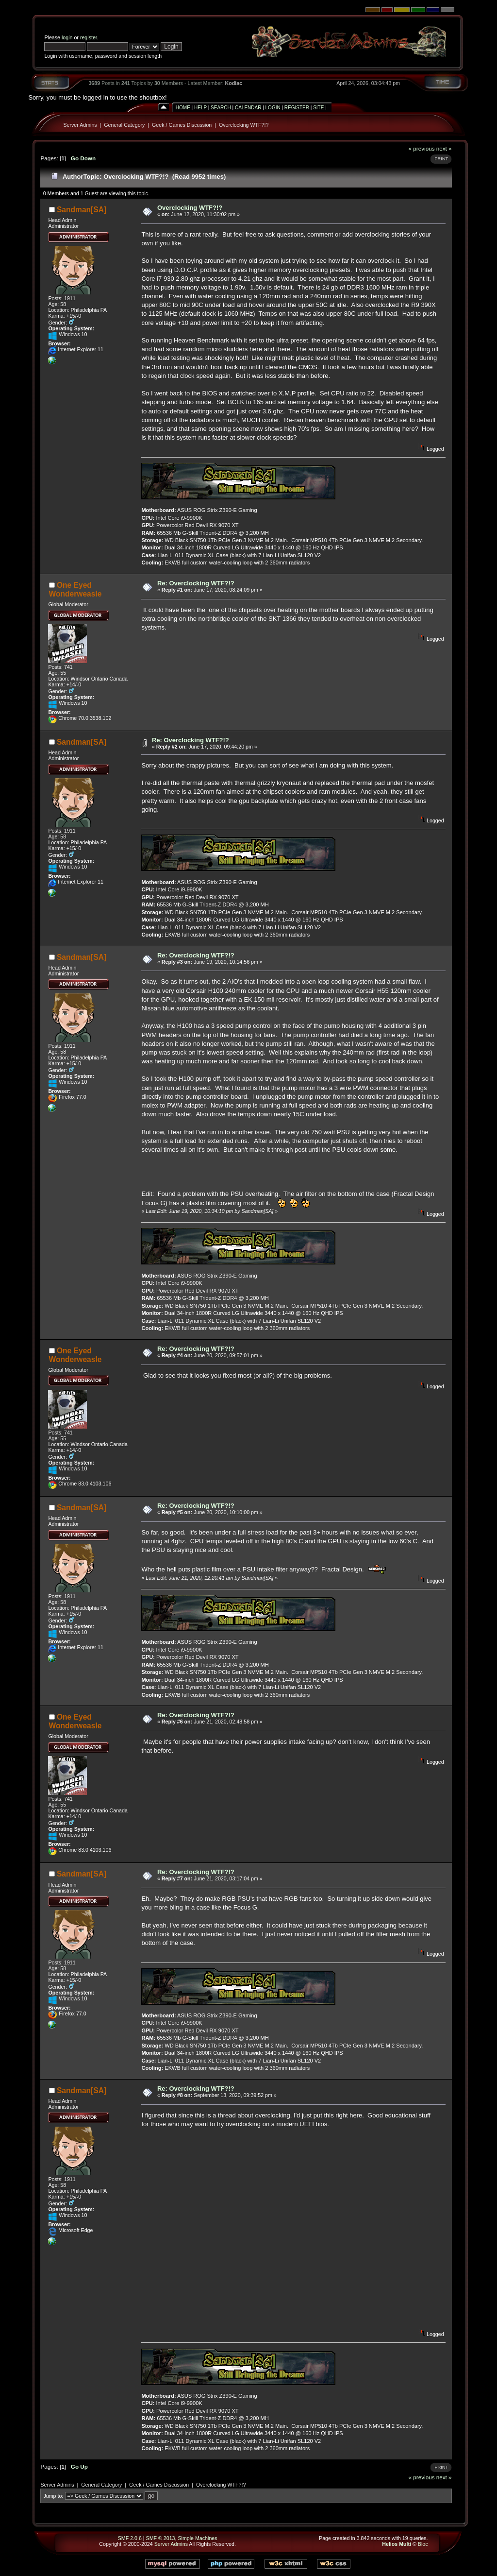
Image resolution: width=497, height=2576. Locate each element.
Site (318, 107)
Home (183, 107)
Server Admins (80, 125)
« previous (422, 148)
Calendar (248, 107)
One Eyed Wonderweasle (75, 589)
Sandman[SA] (81, 209)
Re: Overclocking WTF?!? (195, 583)
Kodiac (234, 83)
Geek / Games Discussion (182, 125)
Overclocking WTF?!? (243, 125)
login (67, 37)
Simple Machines (197, 2538)
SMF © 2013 (160, 2538)
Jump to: (53, 2496)
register (88, 37)
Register (296, 107)
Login (273, 107)
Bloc (423, 2544)
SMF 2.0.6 (130, 2538)
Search (221, 107)
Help (200, 107)
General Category (124, 125)
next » (444, 148)
